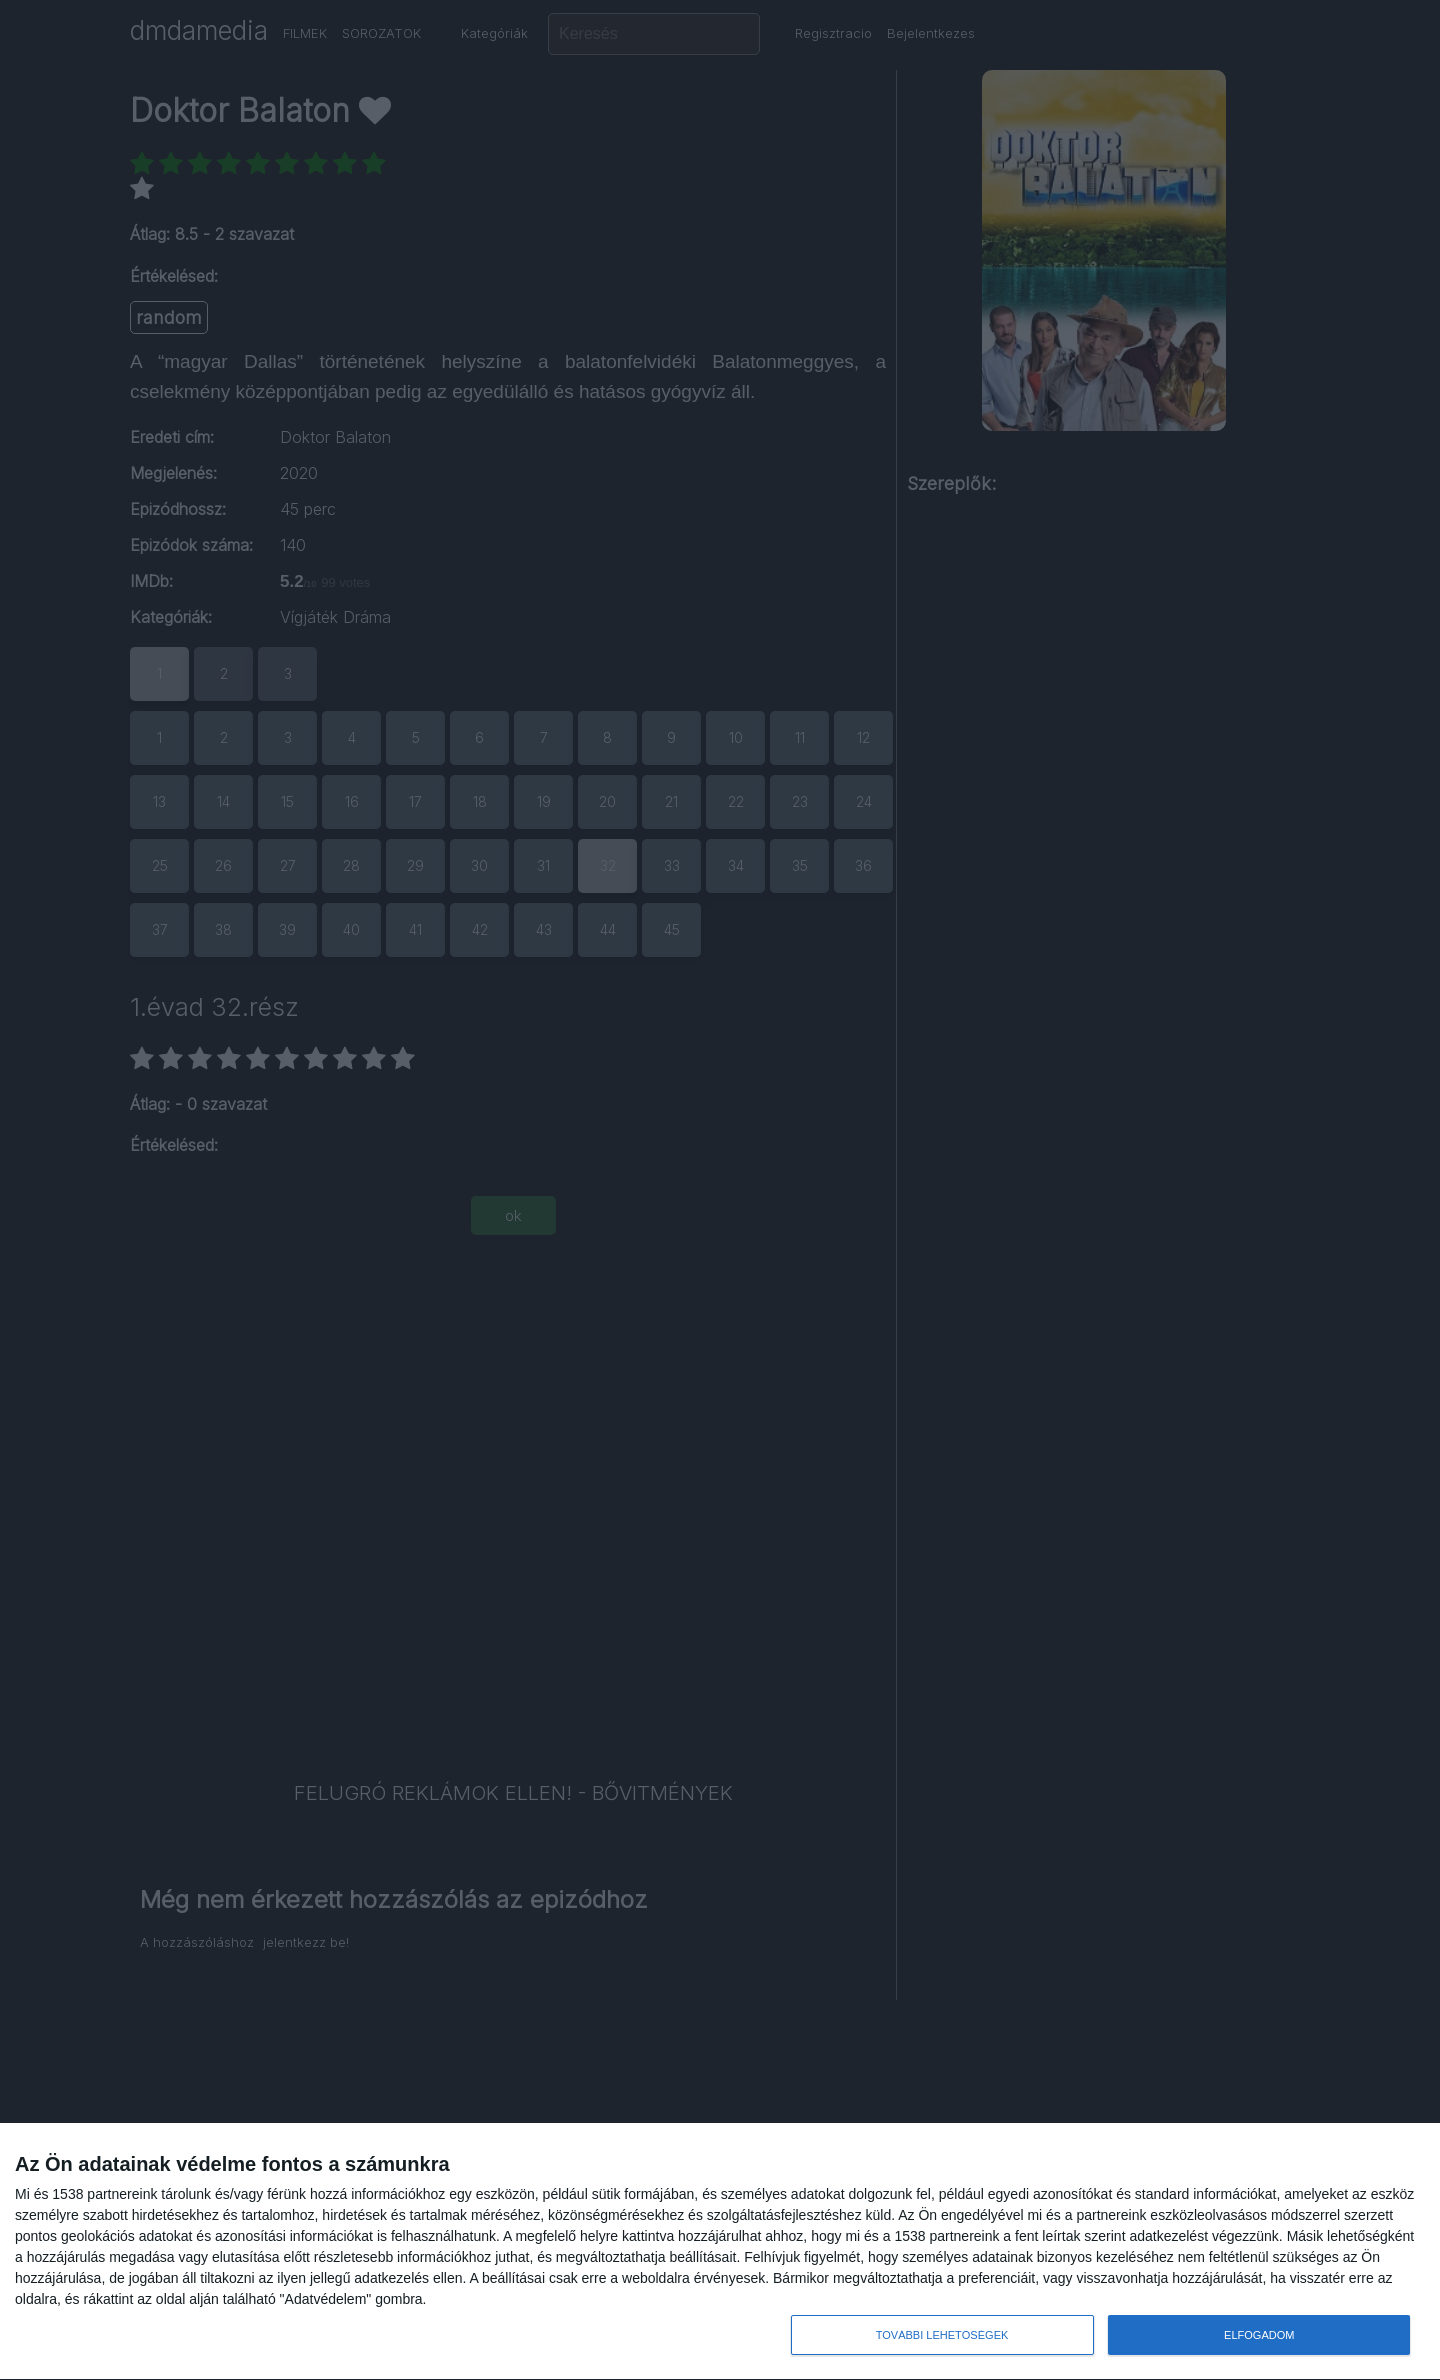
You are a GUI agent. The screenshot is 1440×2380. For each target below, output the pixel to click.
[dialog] (720, 2252)
